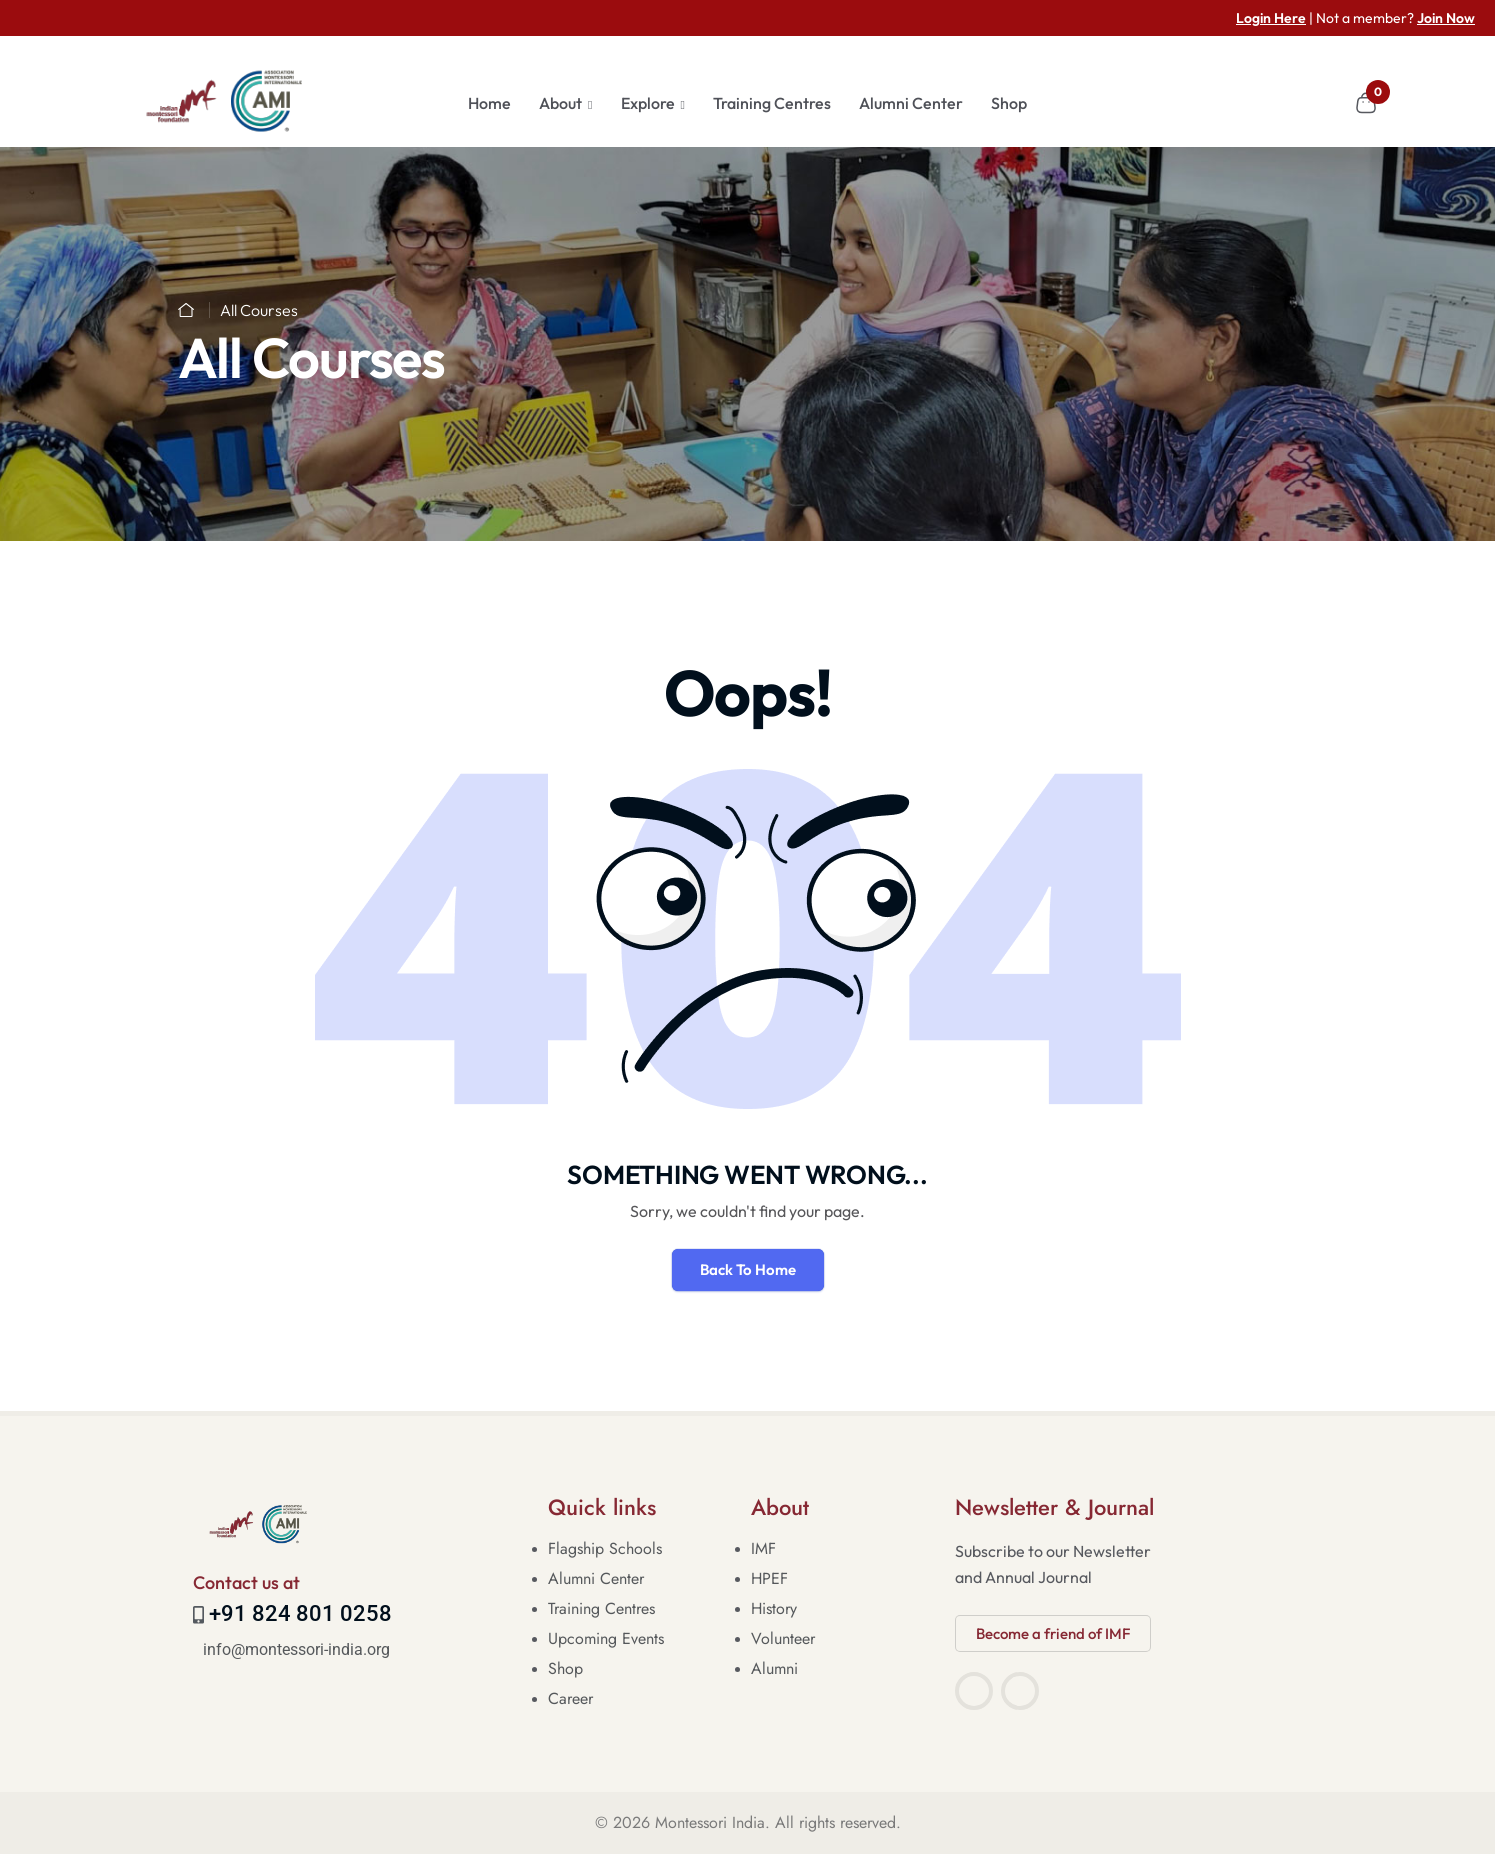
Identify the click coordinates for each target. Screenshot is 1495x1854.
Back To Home (748, 1269)
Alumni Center (911, 103)
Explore (648, 103)
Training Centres (772, 103)
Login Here (1271, 18)
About (560, 103)
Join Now (1446, 18)
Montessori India (710, 1822)
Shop (1009, 103)
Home (489, 103)
